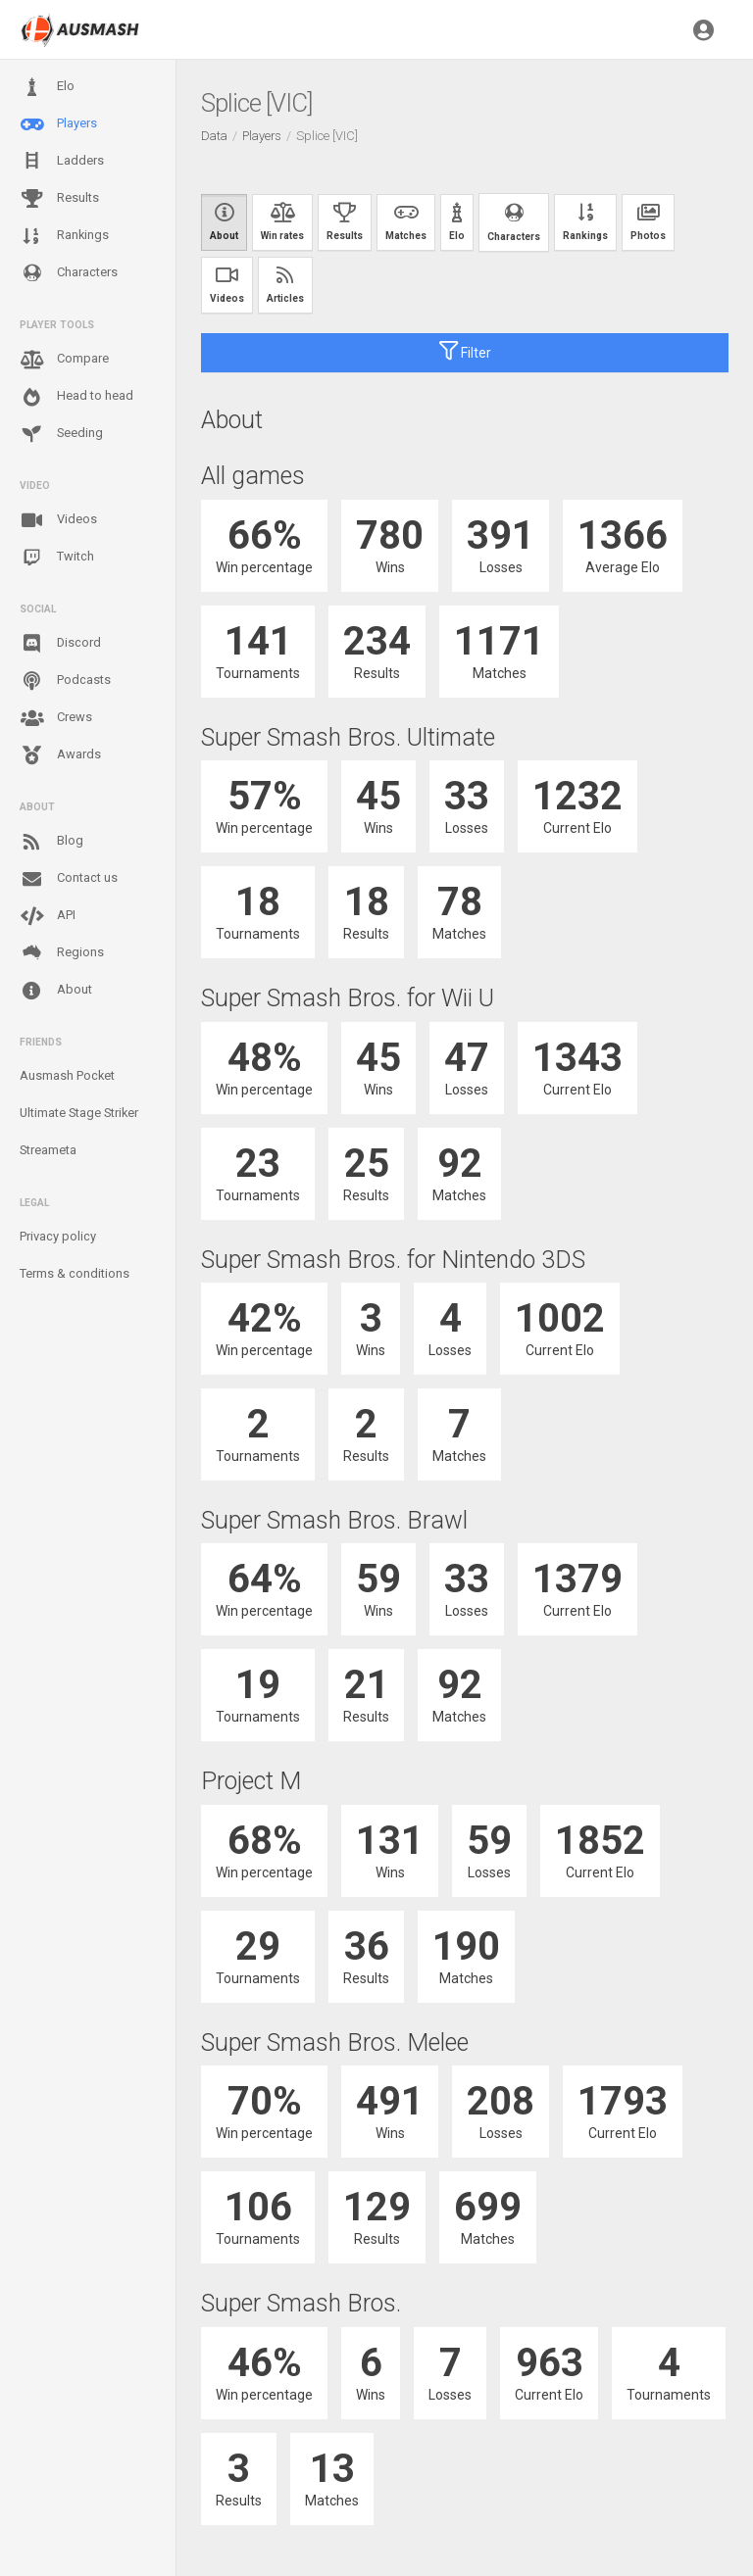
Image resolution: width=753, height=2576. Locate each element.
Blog (51, 842)
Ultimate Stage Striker (79, 1112)
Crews (56, 718)
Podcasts (65, 681)
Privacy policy (58, 1236)
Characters (69, 273)
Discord (60, 644)
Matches (406, 222)
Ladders (62, 161)
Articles (285, 285)
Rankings (64, 236)
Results (59, 199)
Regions (62, 953)
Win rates (282, 222)
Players (58, 124)
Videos (58, 520)
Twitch (57, 557)
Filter (465, 351)
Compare (64, 359)
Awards (60, 755)
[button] (703, 29)
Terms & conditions (74, 1273)
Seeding (61, 434)
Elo (47, 87)
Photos (648, 222)
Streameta (48, 1149)
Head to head (76, 397)
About (56, 990)
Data (214, 135)
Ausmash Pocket (67, 1075)
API (47, 916)
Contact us (69, 879)
